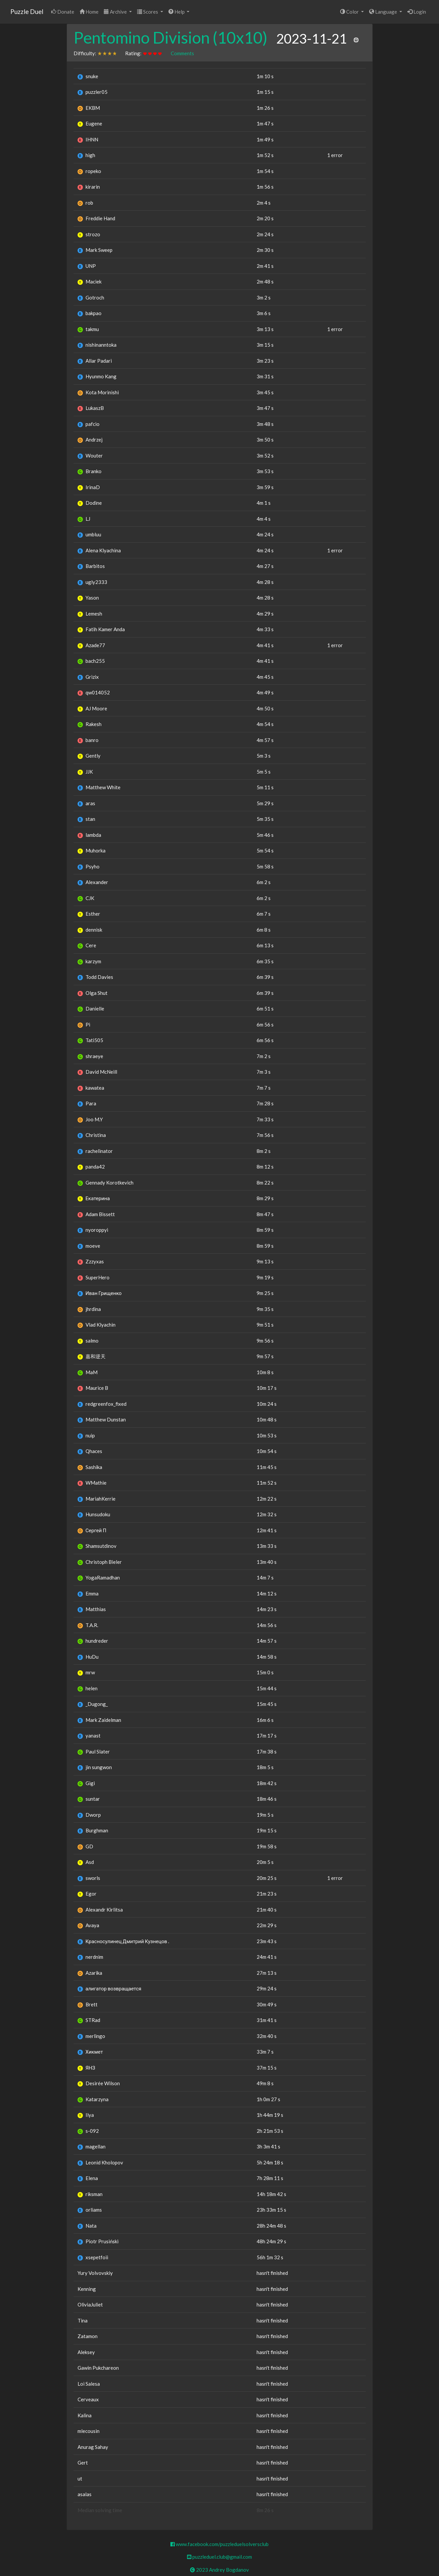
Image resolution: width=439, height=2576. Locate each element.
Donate (62, 12)
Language (383, 12)
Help (177, 12)
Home (89, 12)
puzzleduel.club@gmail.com (219, 2557)
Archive (116, 12)
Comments (182, 53)
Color (350, 12)
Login (416, 12)
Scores (148, 12)
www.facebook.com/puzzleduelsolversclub (219, 2544)
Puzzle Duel (26, 11)
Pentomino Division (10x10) (171, 37)
